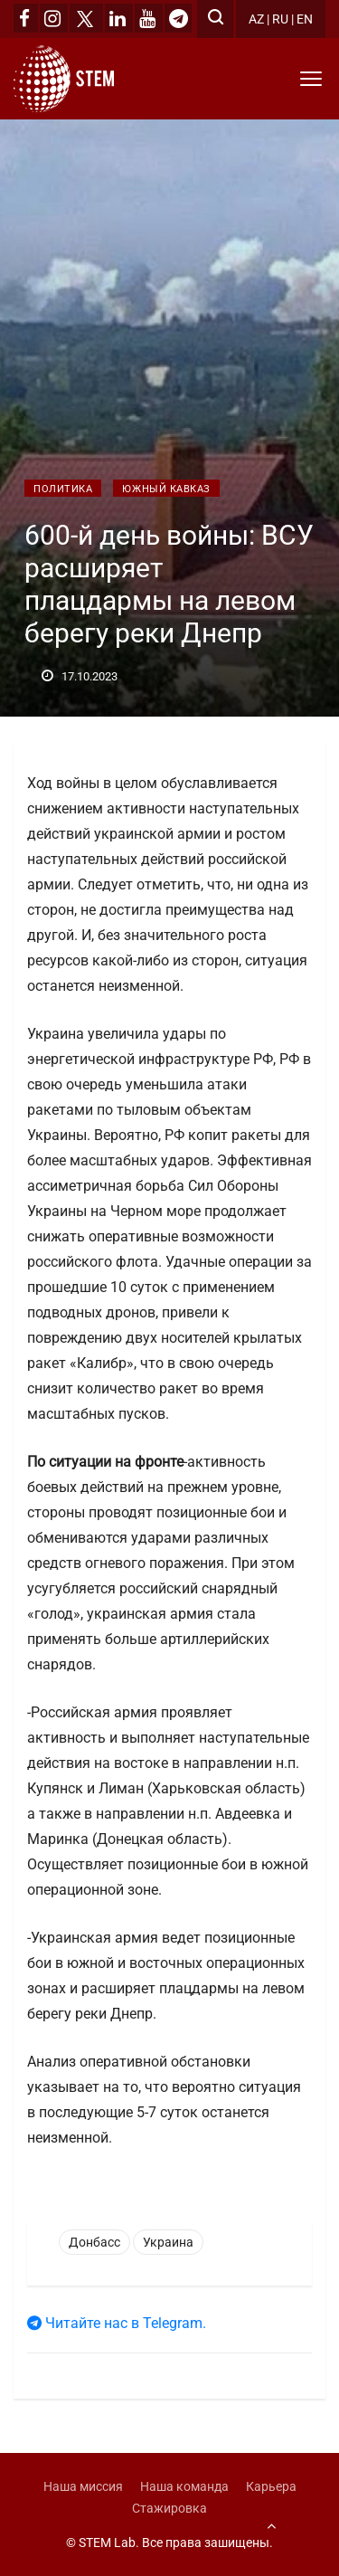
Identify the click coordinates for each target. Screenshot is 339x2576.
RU (280, 19)
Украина (168, 2242)
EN (305, 19)
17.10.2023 (80, 676)
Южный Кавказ (166, 489)
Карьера (271, 2486)
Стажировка (169, 2508)
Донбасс (94, 2242)
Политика (62, 489)
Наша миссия (83, 2486)
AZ (256, 19)
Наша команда (184, 2486)
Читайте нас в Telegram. (116, 2323)
